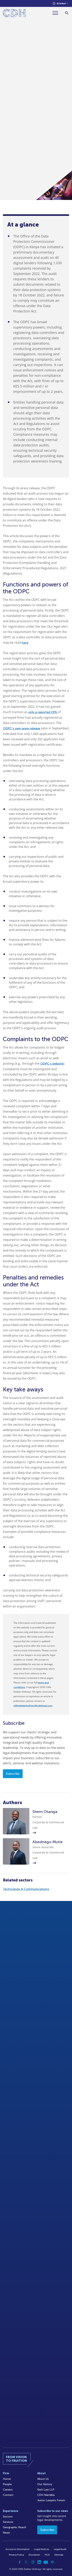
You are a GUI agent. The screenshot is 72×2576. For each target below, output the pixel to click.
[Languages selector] (60, 3)
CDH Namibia (46, 2495)
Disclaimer (34, 2554)
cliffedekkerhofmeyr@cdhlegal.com (32, 1705)
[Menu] (56, 13)
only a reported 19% (43, 712)
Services (8, 2522)
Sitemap (58, 2554)
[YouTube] (46, 2562)
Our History (44, 2484)
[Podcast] (52, 2562)
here (25, 642)
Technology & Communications (26, 1889)
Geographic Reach (14, 2527)
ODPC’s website (51, 1063)
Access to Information (18, 2549)
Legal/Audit (60, 2549)
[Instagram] (33, 2562)
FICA (47, 2554)
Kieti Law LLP (45, 2489)
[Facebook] (20, 2562)
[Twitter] (26, 2562)
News (6, 2532)
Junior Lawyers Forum (51, 2500)
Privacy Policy (16, 2554)
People (7, 2484)
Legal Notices (41, 2549)
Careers (8, 2489)
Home (7, 2479)
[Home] (14, 13)
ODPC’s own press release (21, 728)
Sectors (8, 2516)
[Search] (66, 13)
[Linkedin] (39, 2562)
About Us (43, 2479)
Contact (8, 2495)
